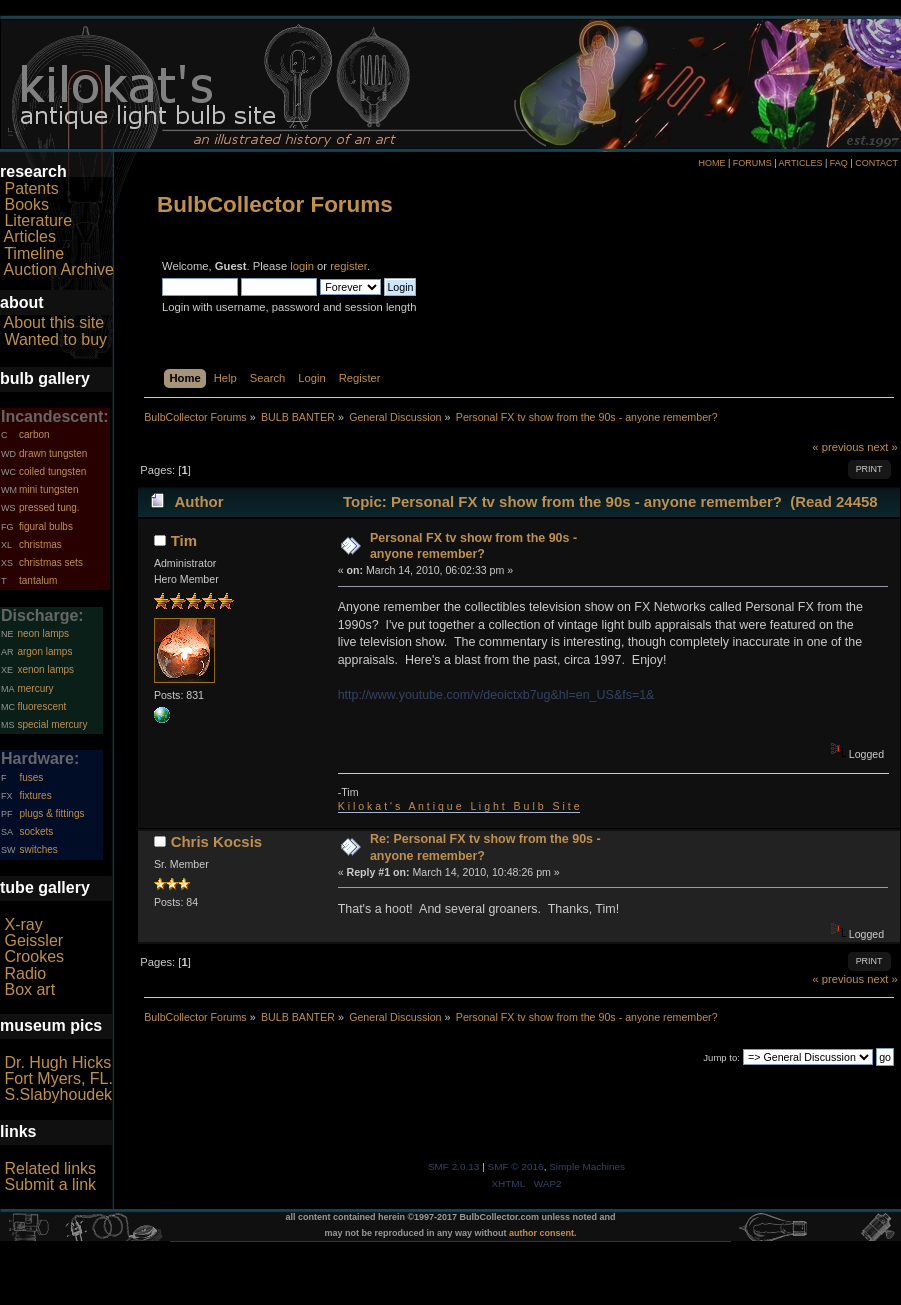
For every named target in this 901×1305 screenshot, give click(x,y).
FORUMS (752, 163)
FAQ (839, 163)
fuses (31, 777)
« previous (838, 447)
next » (882, 447)
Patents (31, 188)
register (348, 266)
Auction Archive (59, 269)
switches (38, 849)
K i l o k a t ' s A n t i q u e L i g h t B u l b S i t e (459, 806)
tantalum (38, 580)
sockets (36, 831)
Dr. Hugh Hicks (57, 1062)
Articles (30, 236)
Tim (184, 540)
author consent (541, 1233)
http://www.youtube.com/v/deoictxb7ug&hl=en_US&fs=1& (496, 695)
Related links (50, 1168)
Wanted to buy (55, 339)
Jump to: (721, 1057)
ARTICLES (801, 163)
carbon (34, 434)
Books (26, 204)
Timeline (34, 253)
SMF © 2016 (516, 1166)
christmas (40, 544)
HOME (711, 163)
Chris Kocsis (217, 841)
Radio (25, 973)
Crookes (34, 956)
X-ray (23, 924)
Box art (29, 989)
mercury (35, 688)
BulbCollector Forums (275, 204)
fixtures (35, 795)
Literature (38, 220)
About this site (54, 322)
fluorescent (41, 706)
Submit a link (50, 1184)
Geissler (33, 940)
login (302, 266)
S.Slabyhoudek (58, 1094)
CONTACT (876, 163)
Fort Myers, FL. (58, 1078)
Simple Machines (587, 1166)
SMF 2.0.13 (454, 1166)
